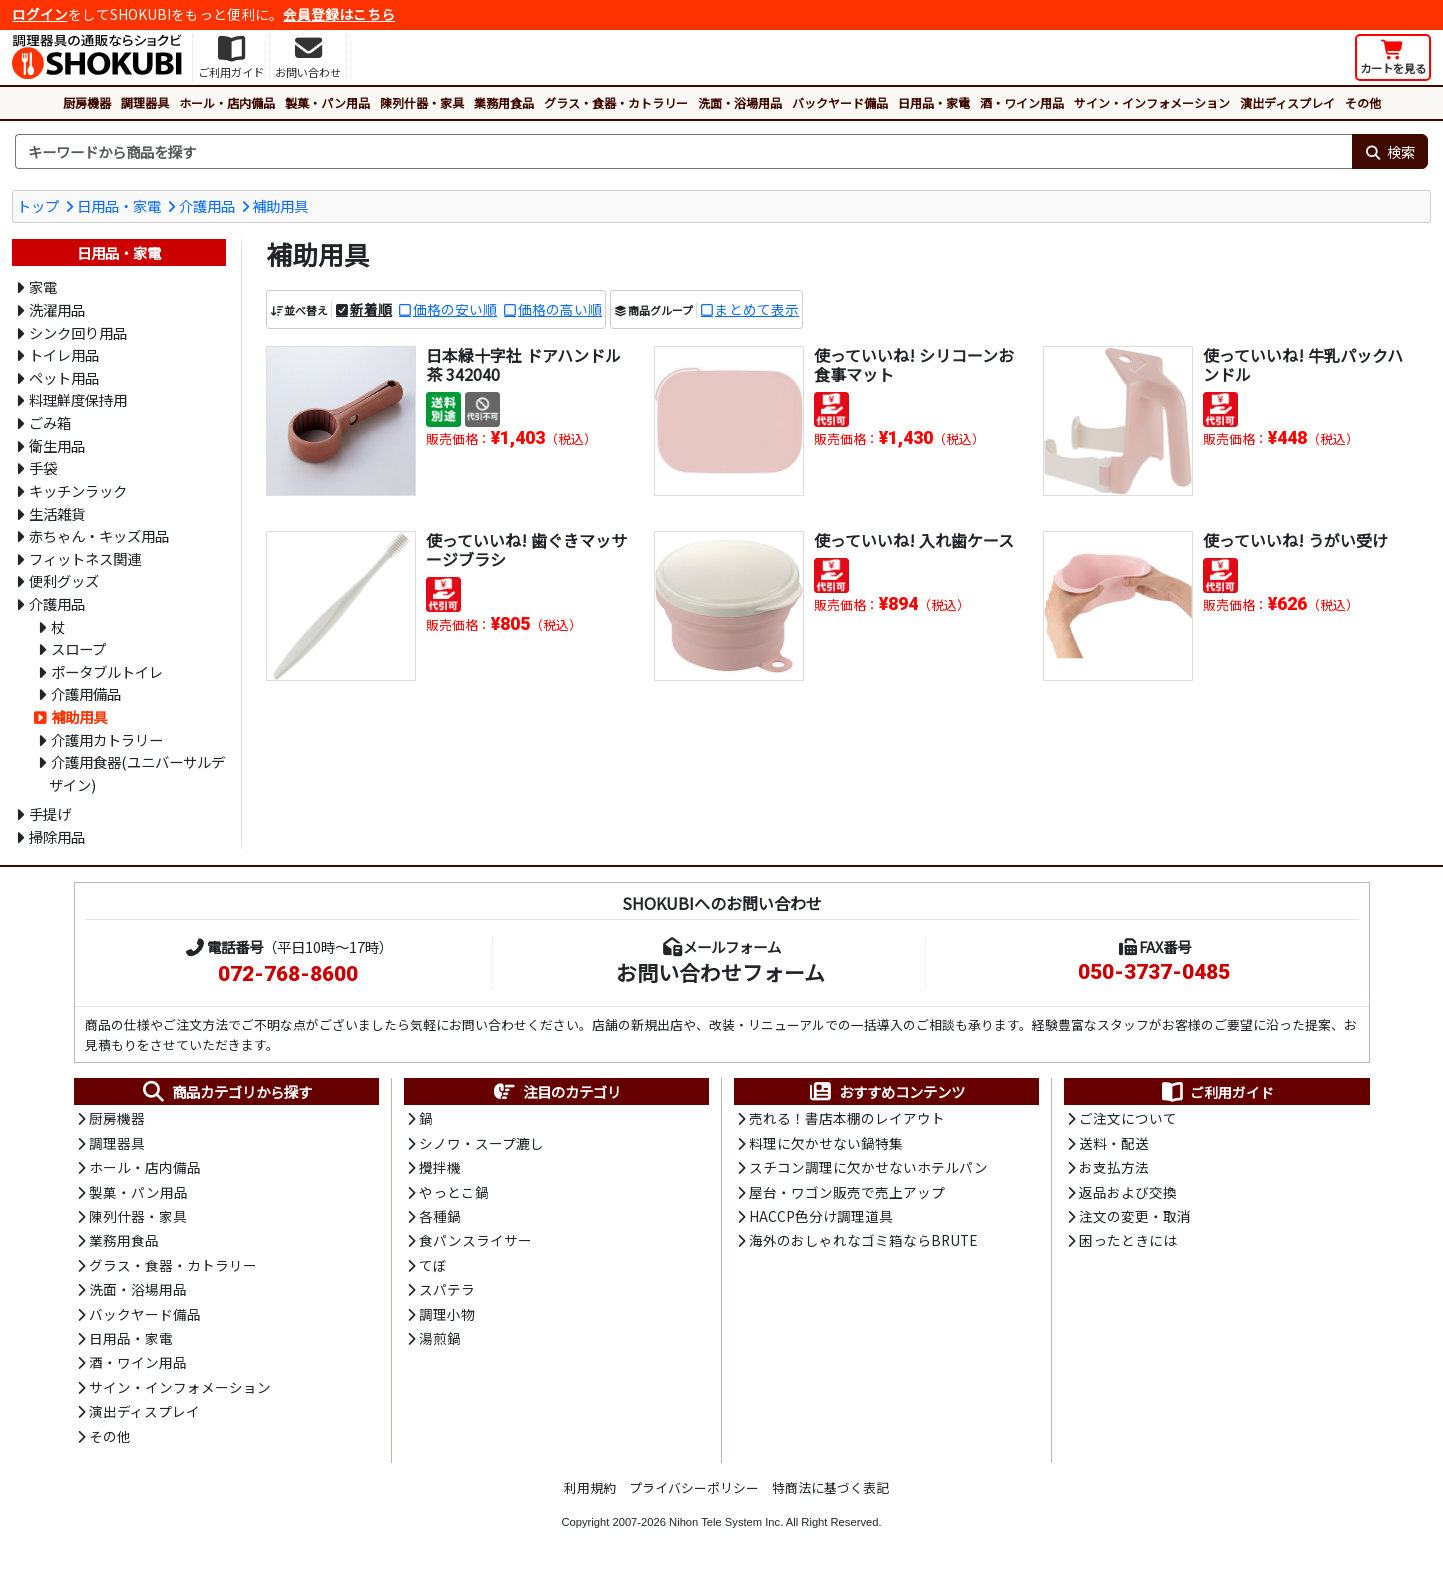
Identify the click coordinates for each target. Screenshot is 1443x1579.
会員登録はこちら (339, 14)
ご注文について (1128, 1118)
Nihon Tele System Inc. (726, 1522)
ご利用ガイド (1216, 1092)
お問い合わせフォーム (720, 972)
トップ (38, 205)
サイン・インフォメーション (1152, 102)
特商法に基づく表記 (830, 1487)
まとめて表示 (757, 309)
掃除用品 (57, 836)
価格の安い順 (455, 309)
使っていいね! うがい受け (1295, 540)
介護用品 (207, 205)
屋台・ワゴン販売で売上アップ (847, 1192)
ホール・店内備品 (227, 102)
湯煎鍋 (440, 1338)
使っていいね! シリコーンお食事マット (914, 364)
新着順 (371, 309)
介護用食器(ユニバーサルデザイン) (137, 773)
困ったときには (1128, 1240)
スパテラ (447, 1289)
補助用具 (280, 205)
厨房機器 (87, 102)
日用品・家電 (934, 102)
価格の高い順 (560, 309)
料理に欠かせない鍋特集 (826, 1143)
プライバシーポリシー (694, 1487)
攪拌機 (440, 1167)
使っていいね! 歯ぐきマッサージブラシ (526, 549)
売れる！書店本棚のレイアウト (847, 1118)
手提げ (50, 813)
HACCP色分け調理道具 (821, 1216)
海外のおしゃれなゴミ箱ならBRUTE (863, 1240)
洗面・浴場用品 (740, 102)
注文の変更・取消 (1135, 1216)
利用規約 (590, 1487)
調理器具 (145, 102)
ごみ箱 (50, 422)
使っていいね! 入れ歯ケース (914, 540)
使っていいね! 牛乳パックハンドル (1303, 364)
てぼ (433, 1265)
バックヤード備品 (840, 102)
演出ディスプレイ (1287, 102)
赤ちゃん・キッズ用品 (99, 535)
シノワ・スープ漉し (481, 1143)
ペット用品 (64, 377)
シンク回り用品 (78, 332)
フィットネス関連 (85, 558)
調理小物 (447, 1314)
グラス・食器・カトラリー (616, 102)
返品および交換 (1128, 1192)
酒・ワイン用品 (1022, 102)
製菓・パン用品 (327, 102)
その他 (1363, 102)
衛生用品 (57, 445)
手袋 (43, 467)
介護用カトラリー (107, 739)
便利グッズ (64, 580)
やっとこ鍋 (454, 1192)
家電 (43, 286)
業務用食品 (504, 102)
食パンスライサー (475, 1240)
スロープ (78, 648)
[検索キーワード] (683, 152)
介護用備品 (86, 693)
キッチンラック (78, 490)
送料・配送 (1114, 1143)
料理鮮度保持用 (78, 399)
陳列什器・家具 (422, 102)
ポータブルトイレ (107, 671)
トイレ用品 (64, 354)
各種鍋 (440, 1216)
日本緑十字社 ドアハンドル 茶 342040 (523, 364)
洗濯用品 (57, 309)
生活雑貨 (57, 513)
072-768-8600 (288, 974)
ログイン (40, 14)
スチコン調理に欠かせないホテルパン (868, 1167)
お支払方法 (1114, 1167)
